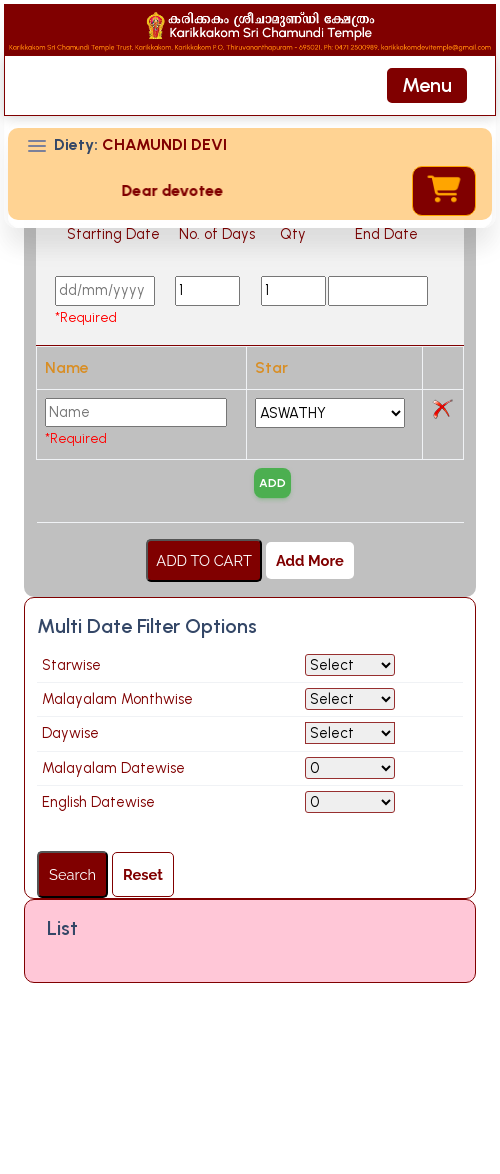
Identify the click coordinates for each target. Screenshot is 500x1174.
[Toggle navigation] (427, 85)
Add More (310, 646)
